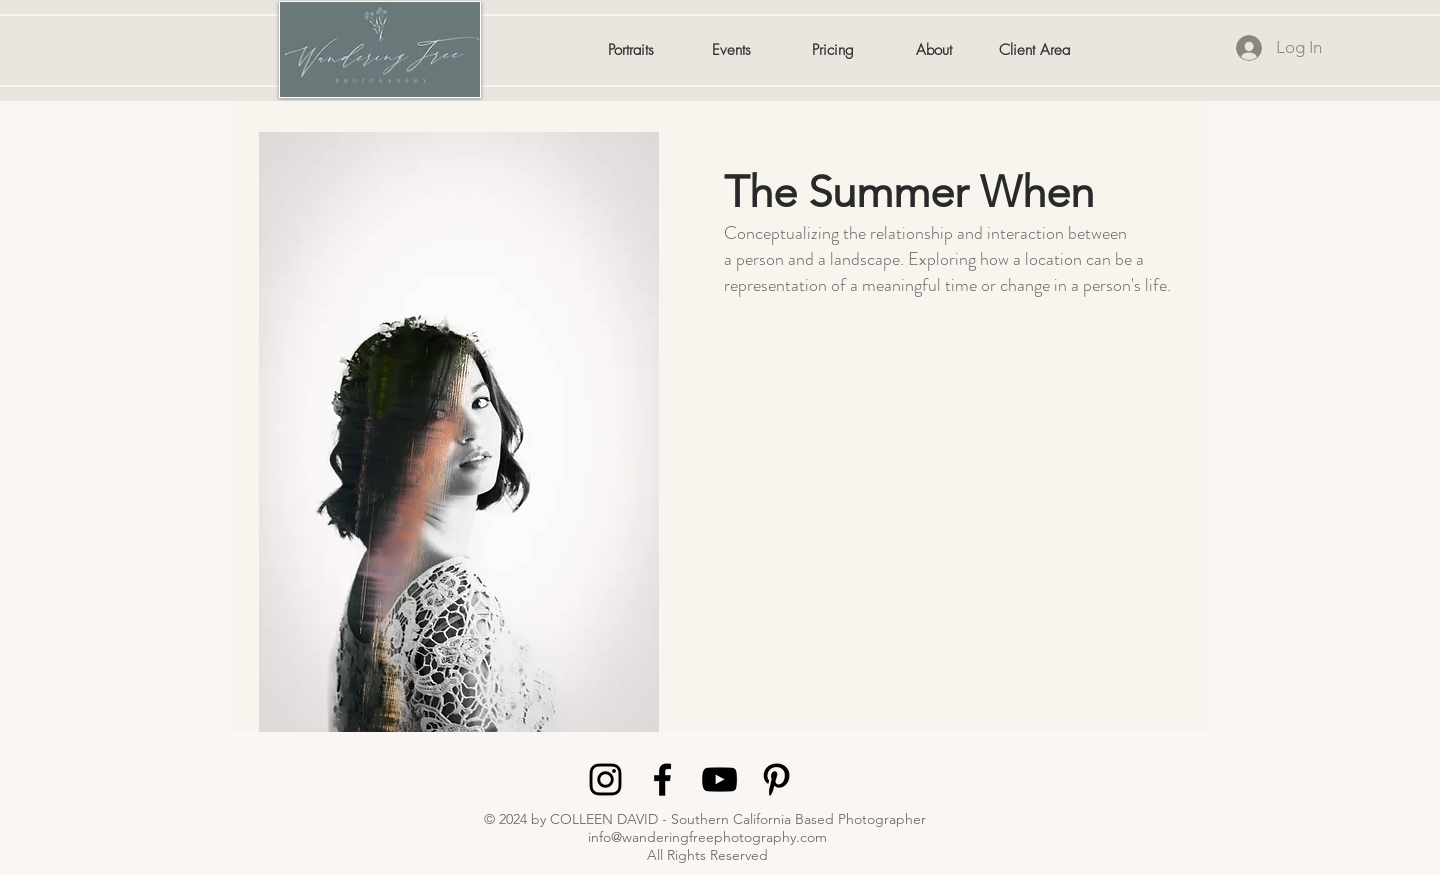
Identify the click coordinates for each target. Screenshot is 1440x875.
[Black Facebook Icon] (662, 779)
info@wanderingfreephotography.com (707, 837)
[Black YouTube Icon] (719, 779)
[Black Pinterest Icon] (776, 779)
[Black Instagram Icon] (605, 779)
